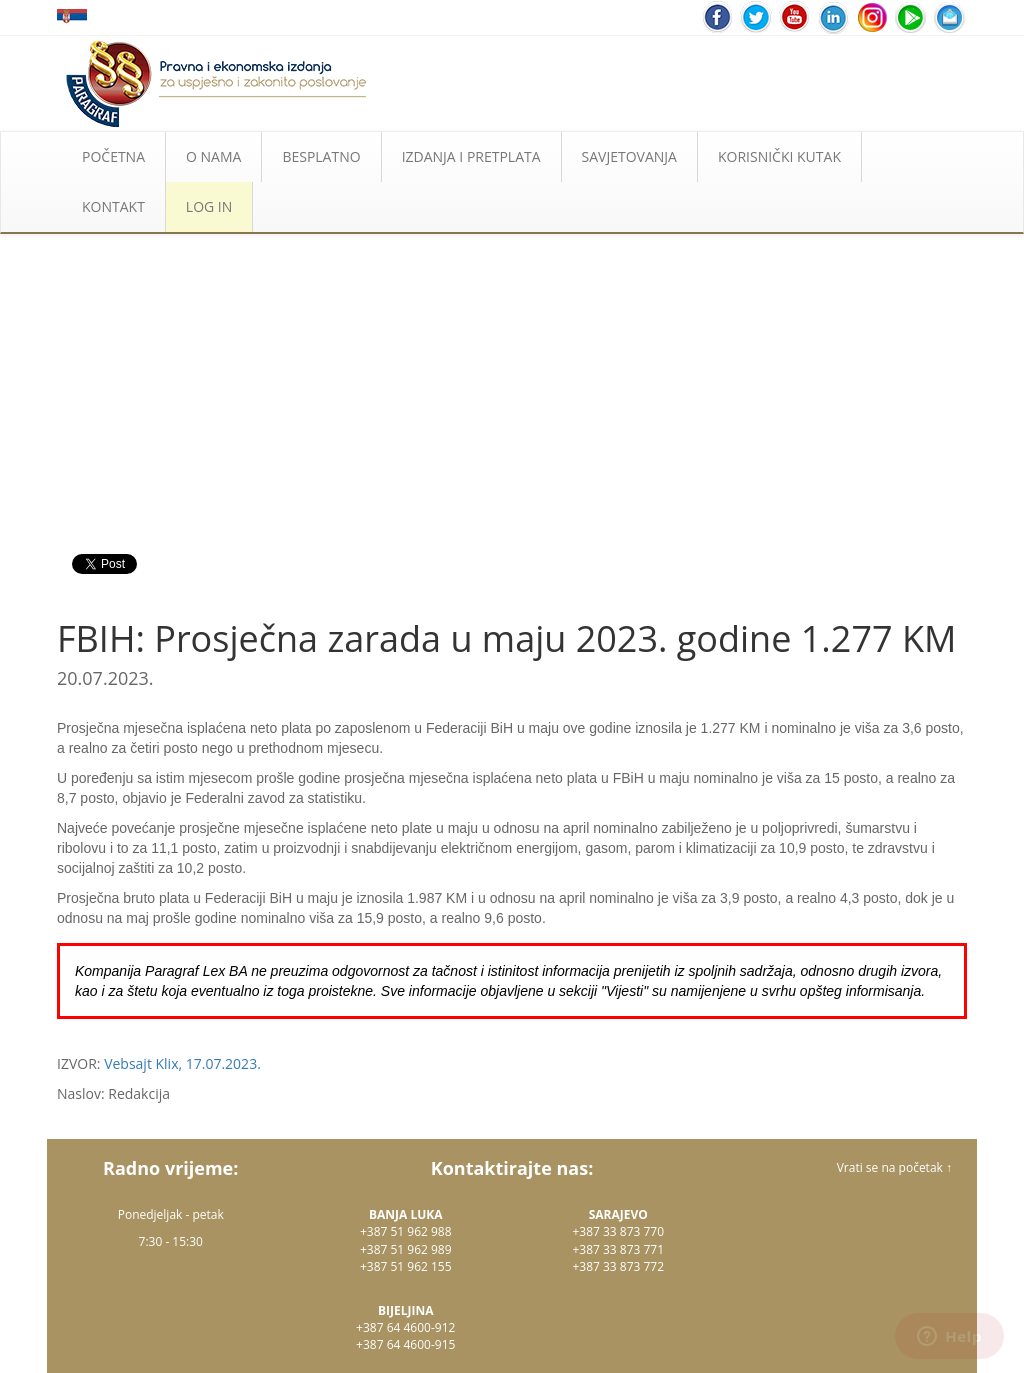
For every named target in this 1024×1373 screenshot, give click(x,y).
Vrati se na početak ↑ (894, 1167)
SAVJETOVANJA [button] (629, 156)
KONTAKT (113, 206)
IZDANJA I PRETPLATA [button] (471, 156)
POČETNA (113, 156)
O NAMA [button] (213, 156)
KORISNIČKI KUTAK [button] (779, 156)
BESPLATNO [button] (321, 156)
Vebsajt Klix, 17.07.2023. (182, 1063)
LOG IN (209, 206)
